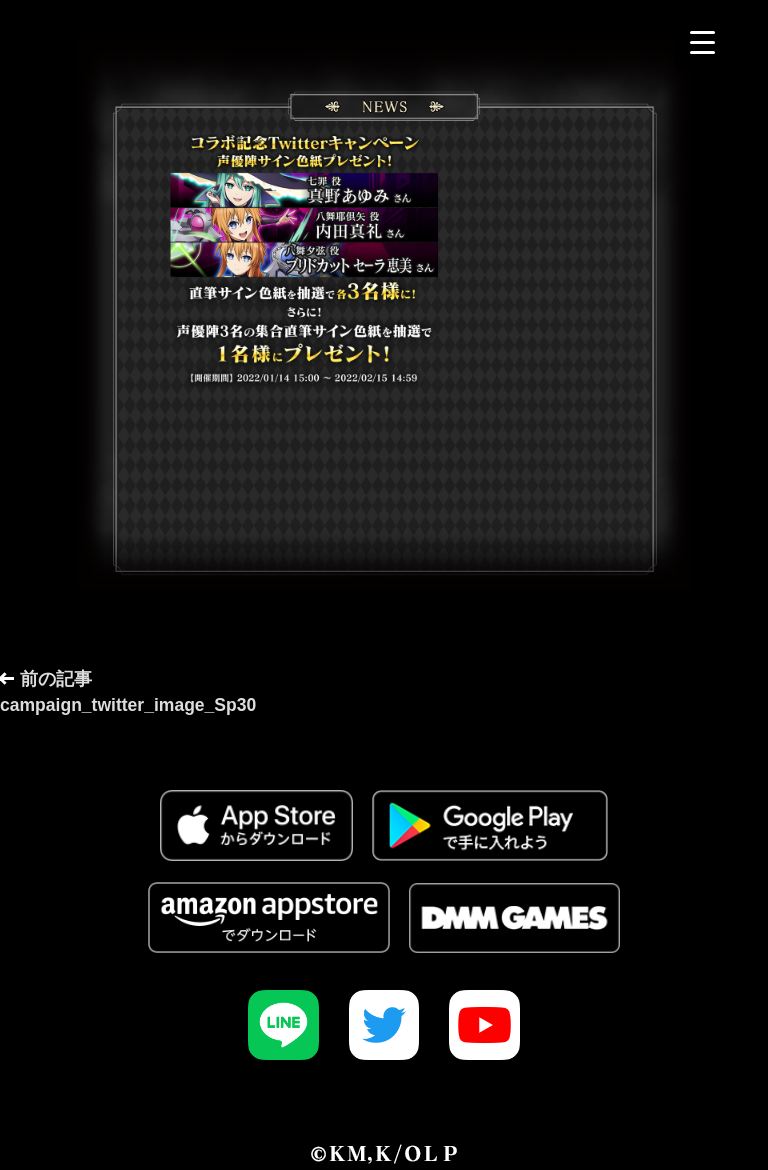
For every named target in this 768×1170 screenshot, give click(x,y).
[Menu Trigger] (702, 42)
